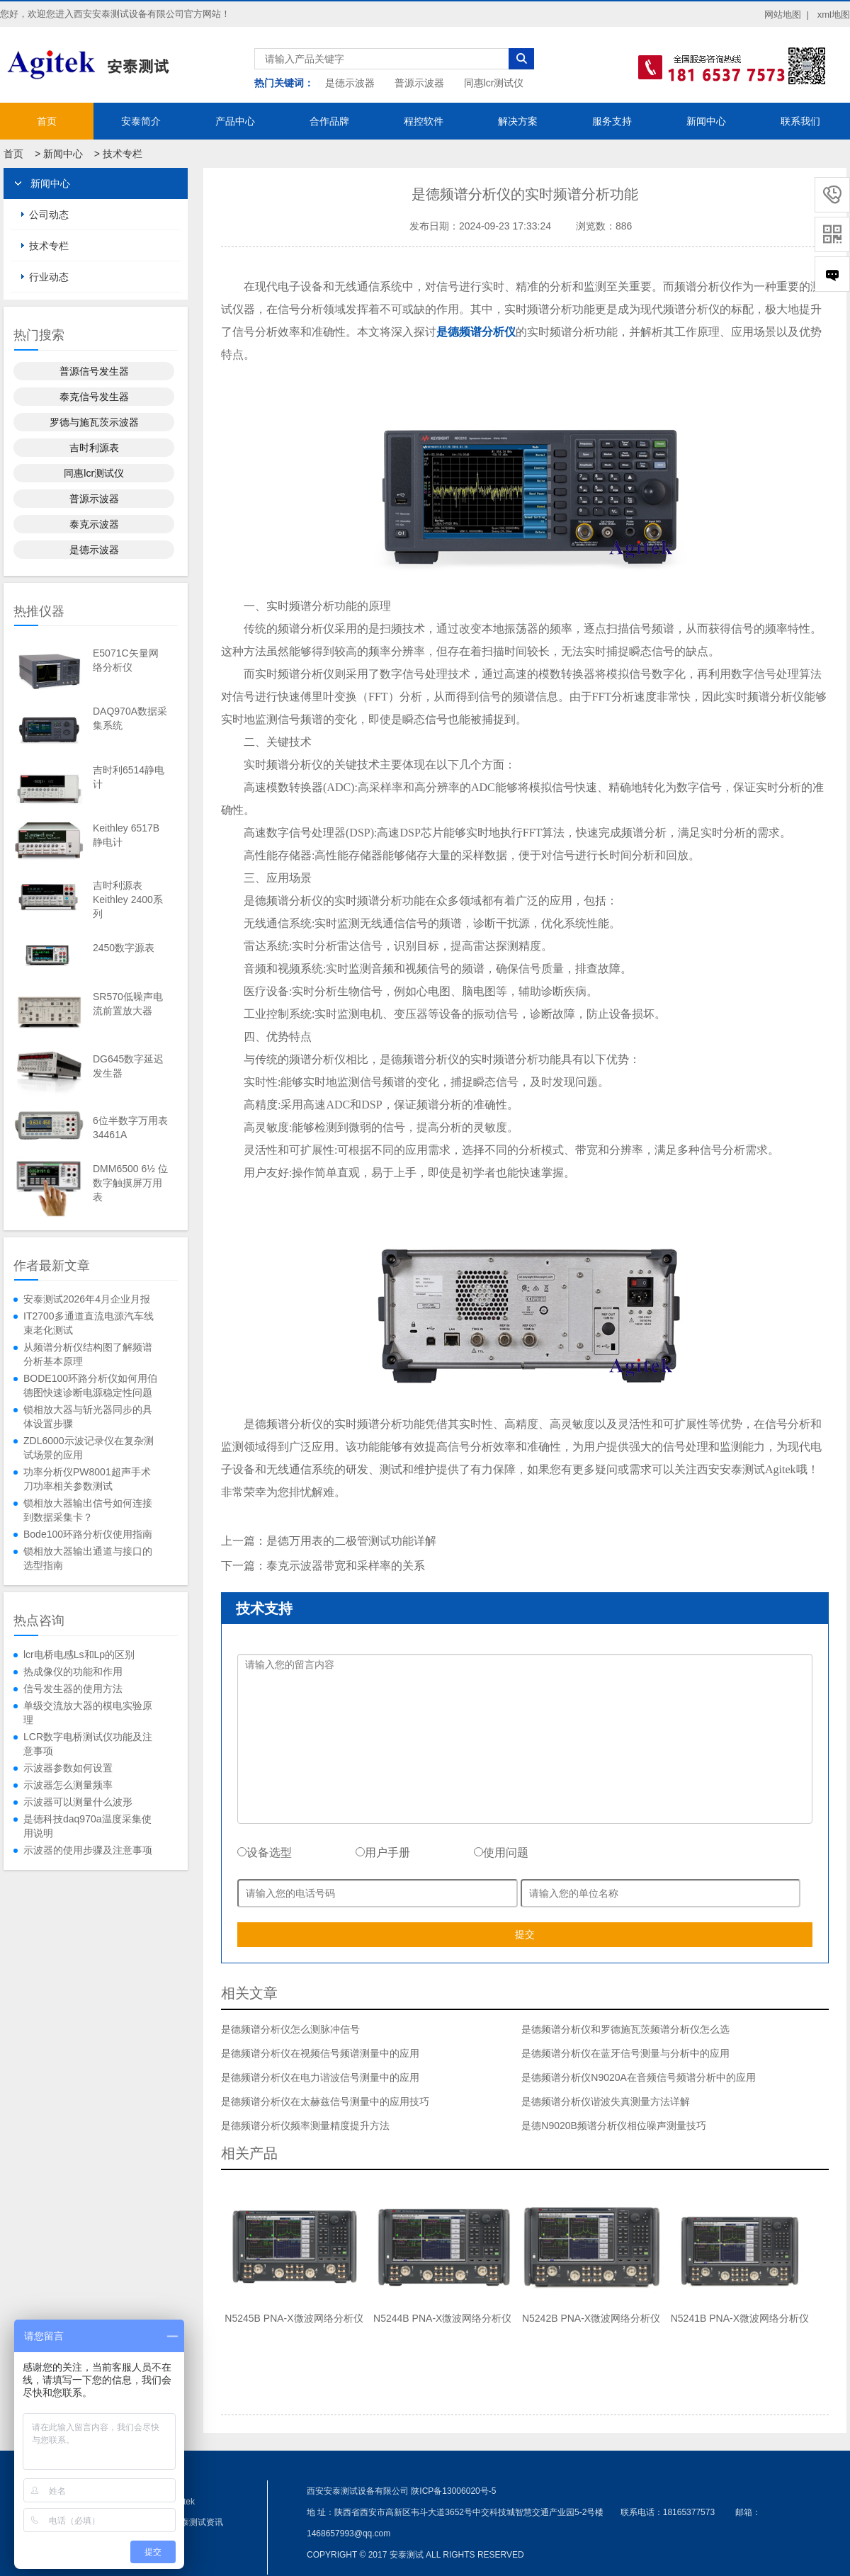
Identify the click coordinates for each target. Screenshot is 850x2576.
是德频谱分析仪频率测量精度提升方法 (305, 2125)
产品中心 (235, 121)
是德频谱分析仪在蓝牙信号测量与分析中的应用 (625, 2053)
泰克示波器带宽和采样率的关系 (345, 1566)
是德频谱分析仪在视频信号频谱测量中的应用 (320, 2053)
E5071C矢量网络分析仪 (126, 660)
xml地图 (833, 14)
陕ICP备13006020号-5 (453, 2491)
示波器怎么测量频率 (68, 1785)
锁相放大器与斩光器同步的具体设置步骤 (87, 1416)
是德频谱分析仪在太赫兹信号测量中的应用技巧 (325, 2101)
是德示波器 (350, 83)
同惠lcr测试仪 (494, 83)
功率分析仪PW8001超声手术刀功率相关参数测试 (87, 1479)
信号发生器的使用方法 (73, 1688)
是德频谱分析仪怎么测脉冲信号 (290, 2029)
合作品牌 (329, 121)
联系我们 (800, 121)
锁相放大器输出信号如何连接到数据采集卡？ (87, 1510)
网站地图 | (786, 14)
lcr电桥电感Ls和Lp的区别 (79, 1654)
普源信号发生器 (94, 371)
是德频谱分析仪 (476, 332)
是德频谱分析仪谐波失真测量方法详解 (605, 2101)
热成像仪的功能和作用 (73, 1671)
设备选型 (264, 1852)
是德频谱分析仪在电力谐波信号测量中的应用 (320, 2077)
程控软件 (423, 121)
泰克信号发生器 (94, 396)
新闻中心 (706, 121)
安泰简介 (141, 121)
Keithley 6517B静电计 (126, 835)
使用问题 (501, 1852)
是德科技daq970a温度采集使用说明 (87, 1826)
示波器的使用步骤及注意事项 (87, 1850)
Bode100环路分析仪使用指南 (87, 1534)
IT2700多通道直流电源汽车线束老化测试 (88, 1323)
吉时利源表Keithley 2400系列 (128, 899)
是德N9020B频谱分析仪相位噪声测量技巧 (613, 2125)
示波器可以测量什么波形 (77, 1802)
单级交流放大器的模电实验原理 (87, 1712)
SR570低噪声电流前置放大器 (128, 1003)
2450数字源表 (123, 947)
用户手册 (383, 1852)
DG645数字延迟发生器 (128, 1066)
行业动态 (49, 277)
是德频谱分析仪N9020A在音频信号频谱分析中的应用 (638, 2077)
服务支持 (612, 121)
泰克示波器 (94, 524)
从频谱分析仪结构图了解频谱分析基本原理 (87, 1354)
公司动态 (49, 214)
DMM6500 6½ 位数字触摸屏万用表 (130, 1183)
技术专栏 (122, 153)
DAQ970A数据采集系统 (130, 718)
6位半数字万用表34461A (130, 1127)
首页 (47, 121)
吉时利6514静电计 (128, 777)
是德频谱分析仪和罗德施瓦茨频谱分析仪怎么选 (625, 2029)
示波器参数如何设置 (68, 1768)
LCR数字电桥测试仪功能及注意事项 (87, 1744)
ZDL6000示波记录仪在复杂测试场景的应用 (88, 1447)
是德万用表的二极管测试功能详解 (351, 1541)
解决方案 (518, 121)
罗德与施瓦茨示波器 (94, 422)
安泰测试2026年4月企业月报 (86, 1299)
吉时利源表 (94, 447)
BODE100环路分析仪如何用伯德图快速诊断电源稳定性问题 (90, 1385)
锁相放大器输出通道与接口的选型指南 (87, 1558)
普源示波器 (419, 83)
